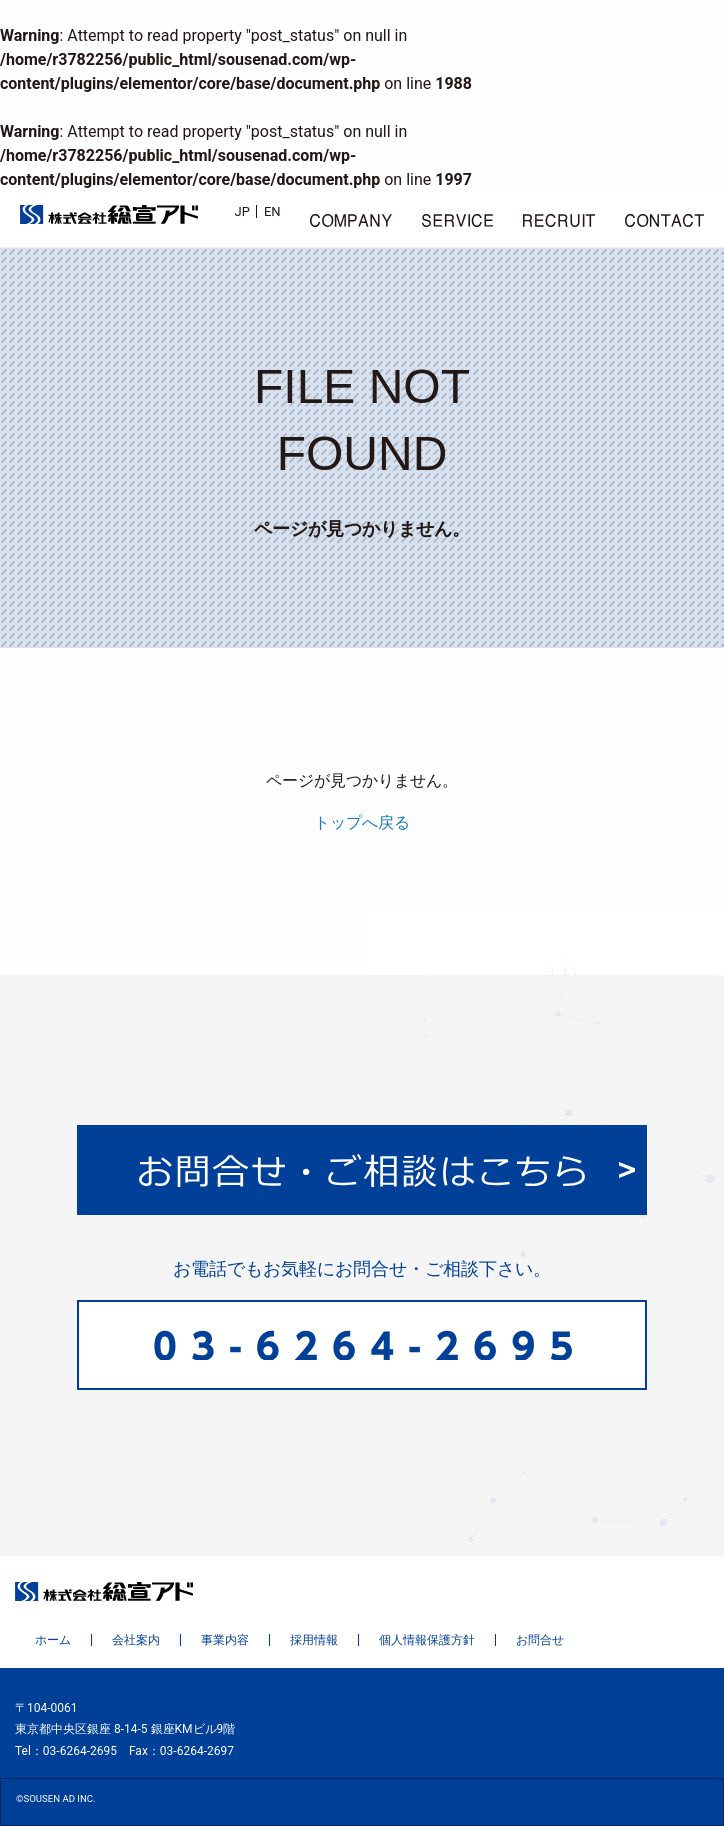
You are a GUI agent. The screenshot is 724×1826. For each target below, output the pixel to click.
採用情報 (314, 1640)
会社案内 (136, 1640)
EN (272, 211)
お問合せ (540, 1640)
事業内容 (225, 1640)
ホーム (53, 1640)
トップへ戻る (362, 822)
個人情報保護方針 (427, 1640)
